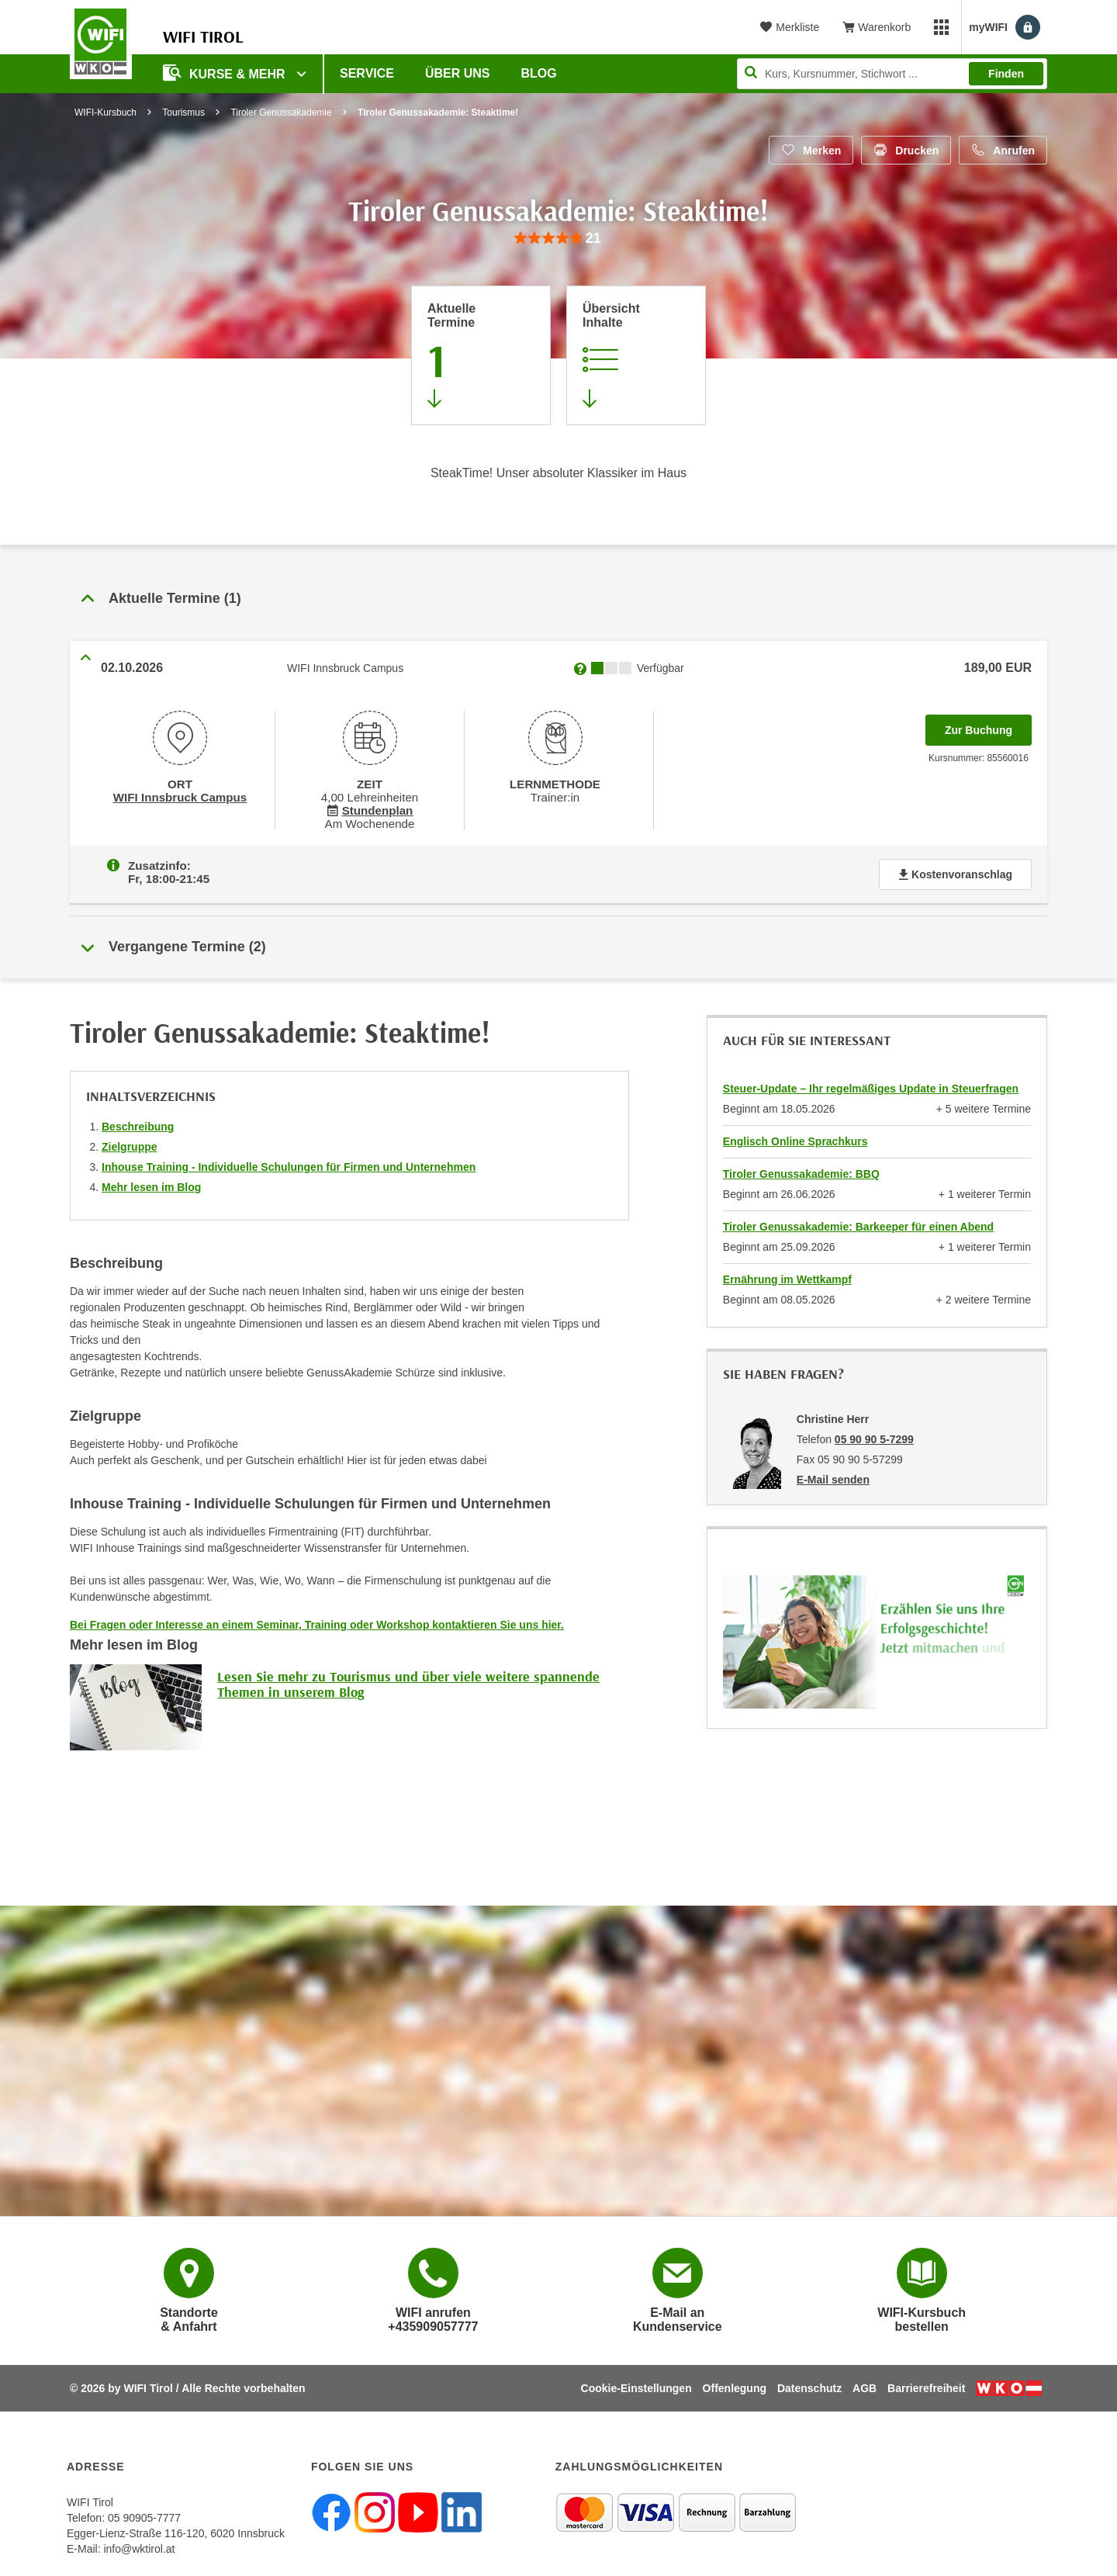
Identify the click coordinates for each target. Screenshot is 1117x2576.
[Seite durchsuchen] (892, 73)
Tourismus (183, 112)
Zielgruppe (129, 1143)
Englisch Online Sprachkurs (795, 1138)
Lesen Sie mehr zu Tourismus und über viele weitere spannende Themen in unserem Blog (408, 1681)
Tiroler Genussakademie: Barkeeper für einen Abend (858, 1223)
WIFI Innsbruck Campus (179, 796)
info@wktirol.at (139, 2546)
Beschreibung (138, 1123)
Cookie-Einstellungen (636, 2385)
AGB (864, 2385)
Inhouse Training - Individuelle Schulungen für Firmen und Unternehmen (289, 1164)
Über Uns (457, 73)
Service (367, 73)
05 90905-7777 (144, 2514)
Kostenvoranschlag (955, 871)
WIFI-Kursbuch (105, 112)
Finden (1006, 74)
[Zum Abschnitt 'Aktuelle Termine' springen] (481, 355)
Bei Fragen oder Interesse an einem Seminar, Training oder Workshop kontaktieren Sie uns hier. (317, 1621)
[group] (558, 238)
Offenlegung (734, 2385)
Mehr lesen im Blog (151, 1184)
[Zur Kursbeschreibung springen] (636, 355)
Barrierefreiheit (926, 2385)
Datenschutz (809, 2385)
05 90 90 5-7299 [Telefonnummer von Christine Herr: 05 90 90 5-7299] (874, 1436)
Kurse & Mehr (226, 72)
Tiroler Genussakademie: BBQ (801, 1171)
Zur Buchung (988, 725)
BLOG (539, 73)
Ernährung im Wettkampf (787, 1276)
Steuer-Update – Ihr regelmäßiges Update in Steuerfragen (870, 1085)
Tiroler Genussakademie (280, 112)
